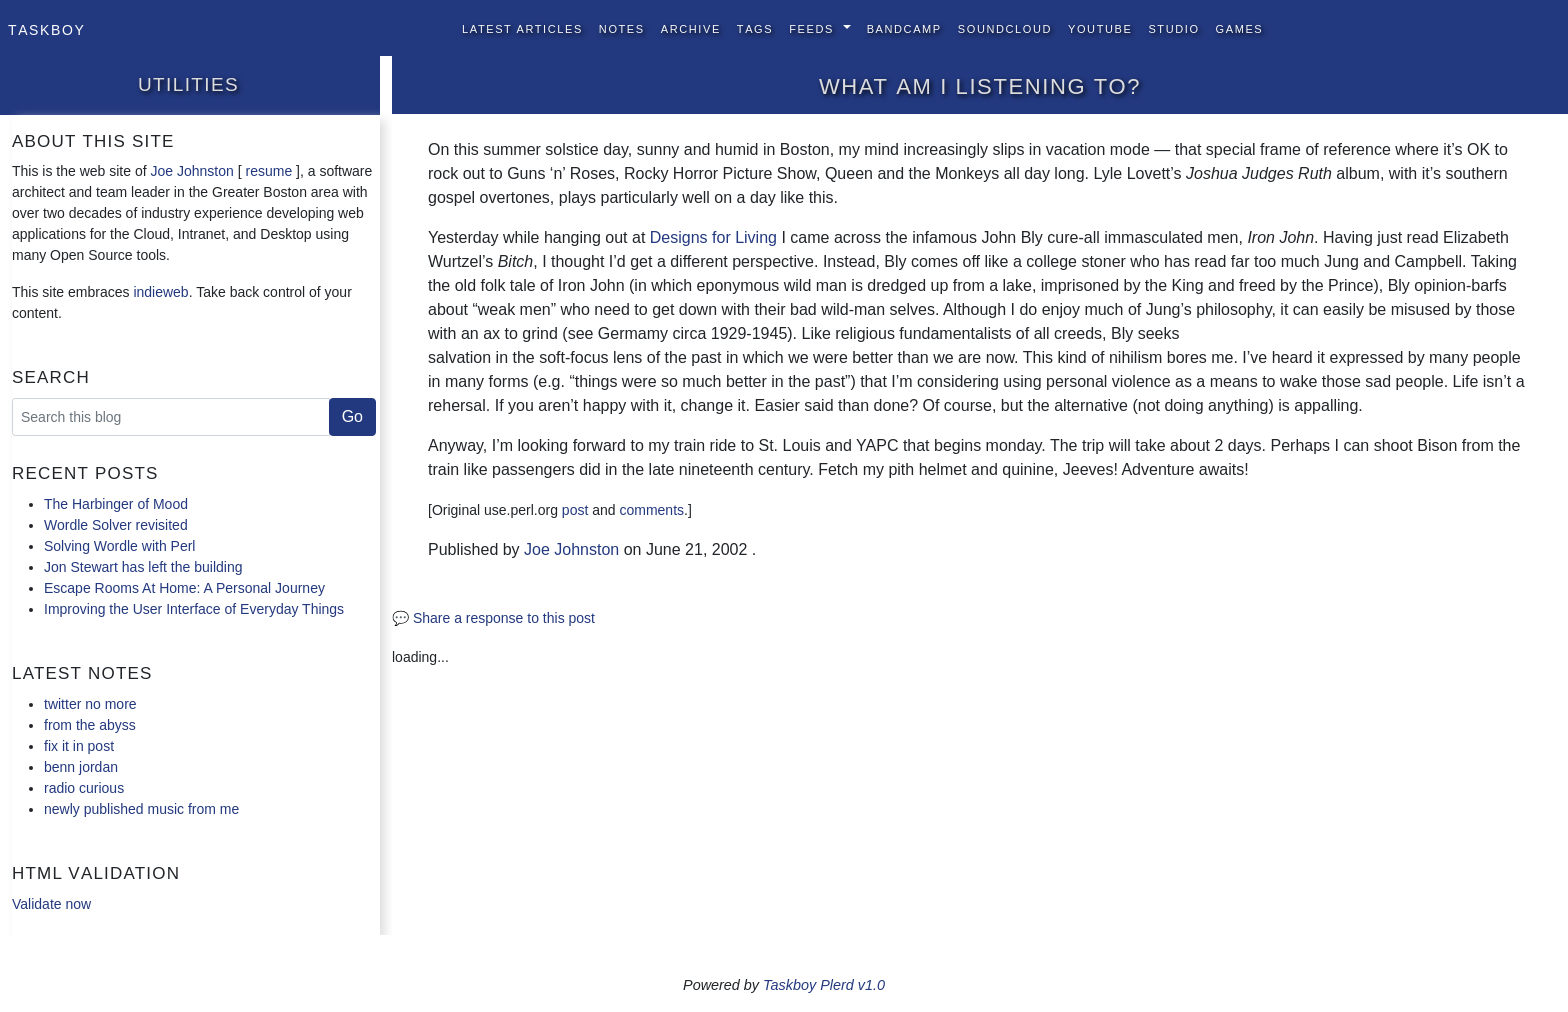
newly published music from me (141, 809)
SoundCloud (1005, 27)
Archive (691, 27)
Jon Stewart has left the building (143, 567)
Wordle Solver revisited (116, 525)
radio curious (84, 788)
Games (1240, 27)
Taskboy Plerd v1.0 (824, 985)
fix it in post (79, 746)
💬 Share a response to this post (493, 618)
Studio (1173, 27)
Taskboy (46, 28)
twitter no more (90, 704)
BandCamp (904, 27)
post (575, 510)
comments (651, 510)
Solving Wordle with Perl (119, 546)
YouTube (1100, 27)
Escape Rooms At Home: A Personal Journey (184, 588)
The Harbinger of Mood (116, 504)
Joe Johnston (192, 171)
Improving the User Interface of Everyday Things (194, 609)
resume (268, 171)
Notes (622, 27)
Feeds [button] (813, 27)
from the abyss (90, 725)
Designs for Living (713, 237)
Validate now (51, 904)
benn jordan (81, 767)
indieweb (160, 292)
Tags (755, 27)
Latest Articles (522, 27)
